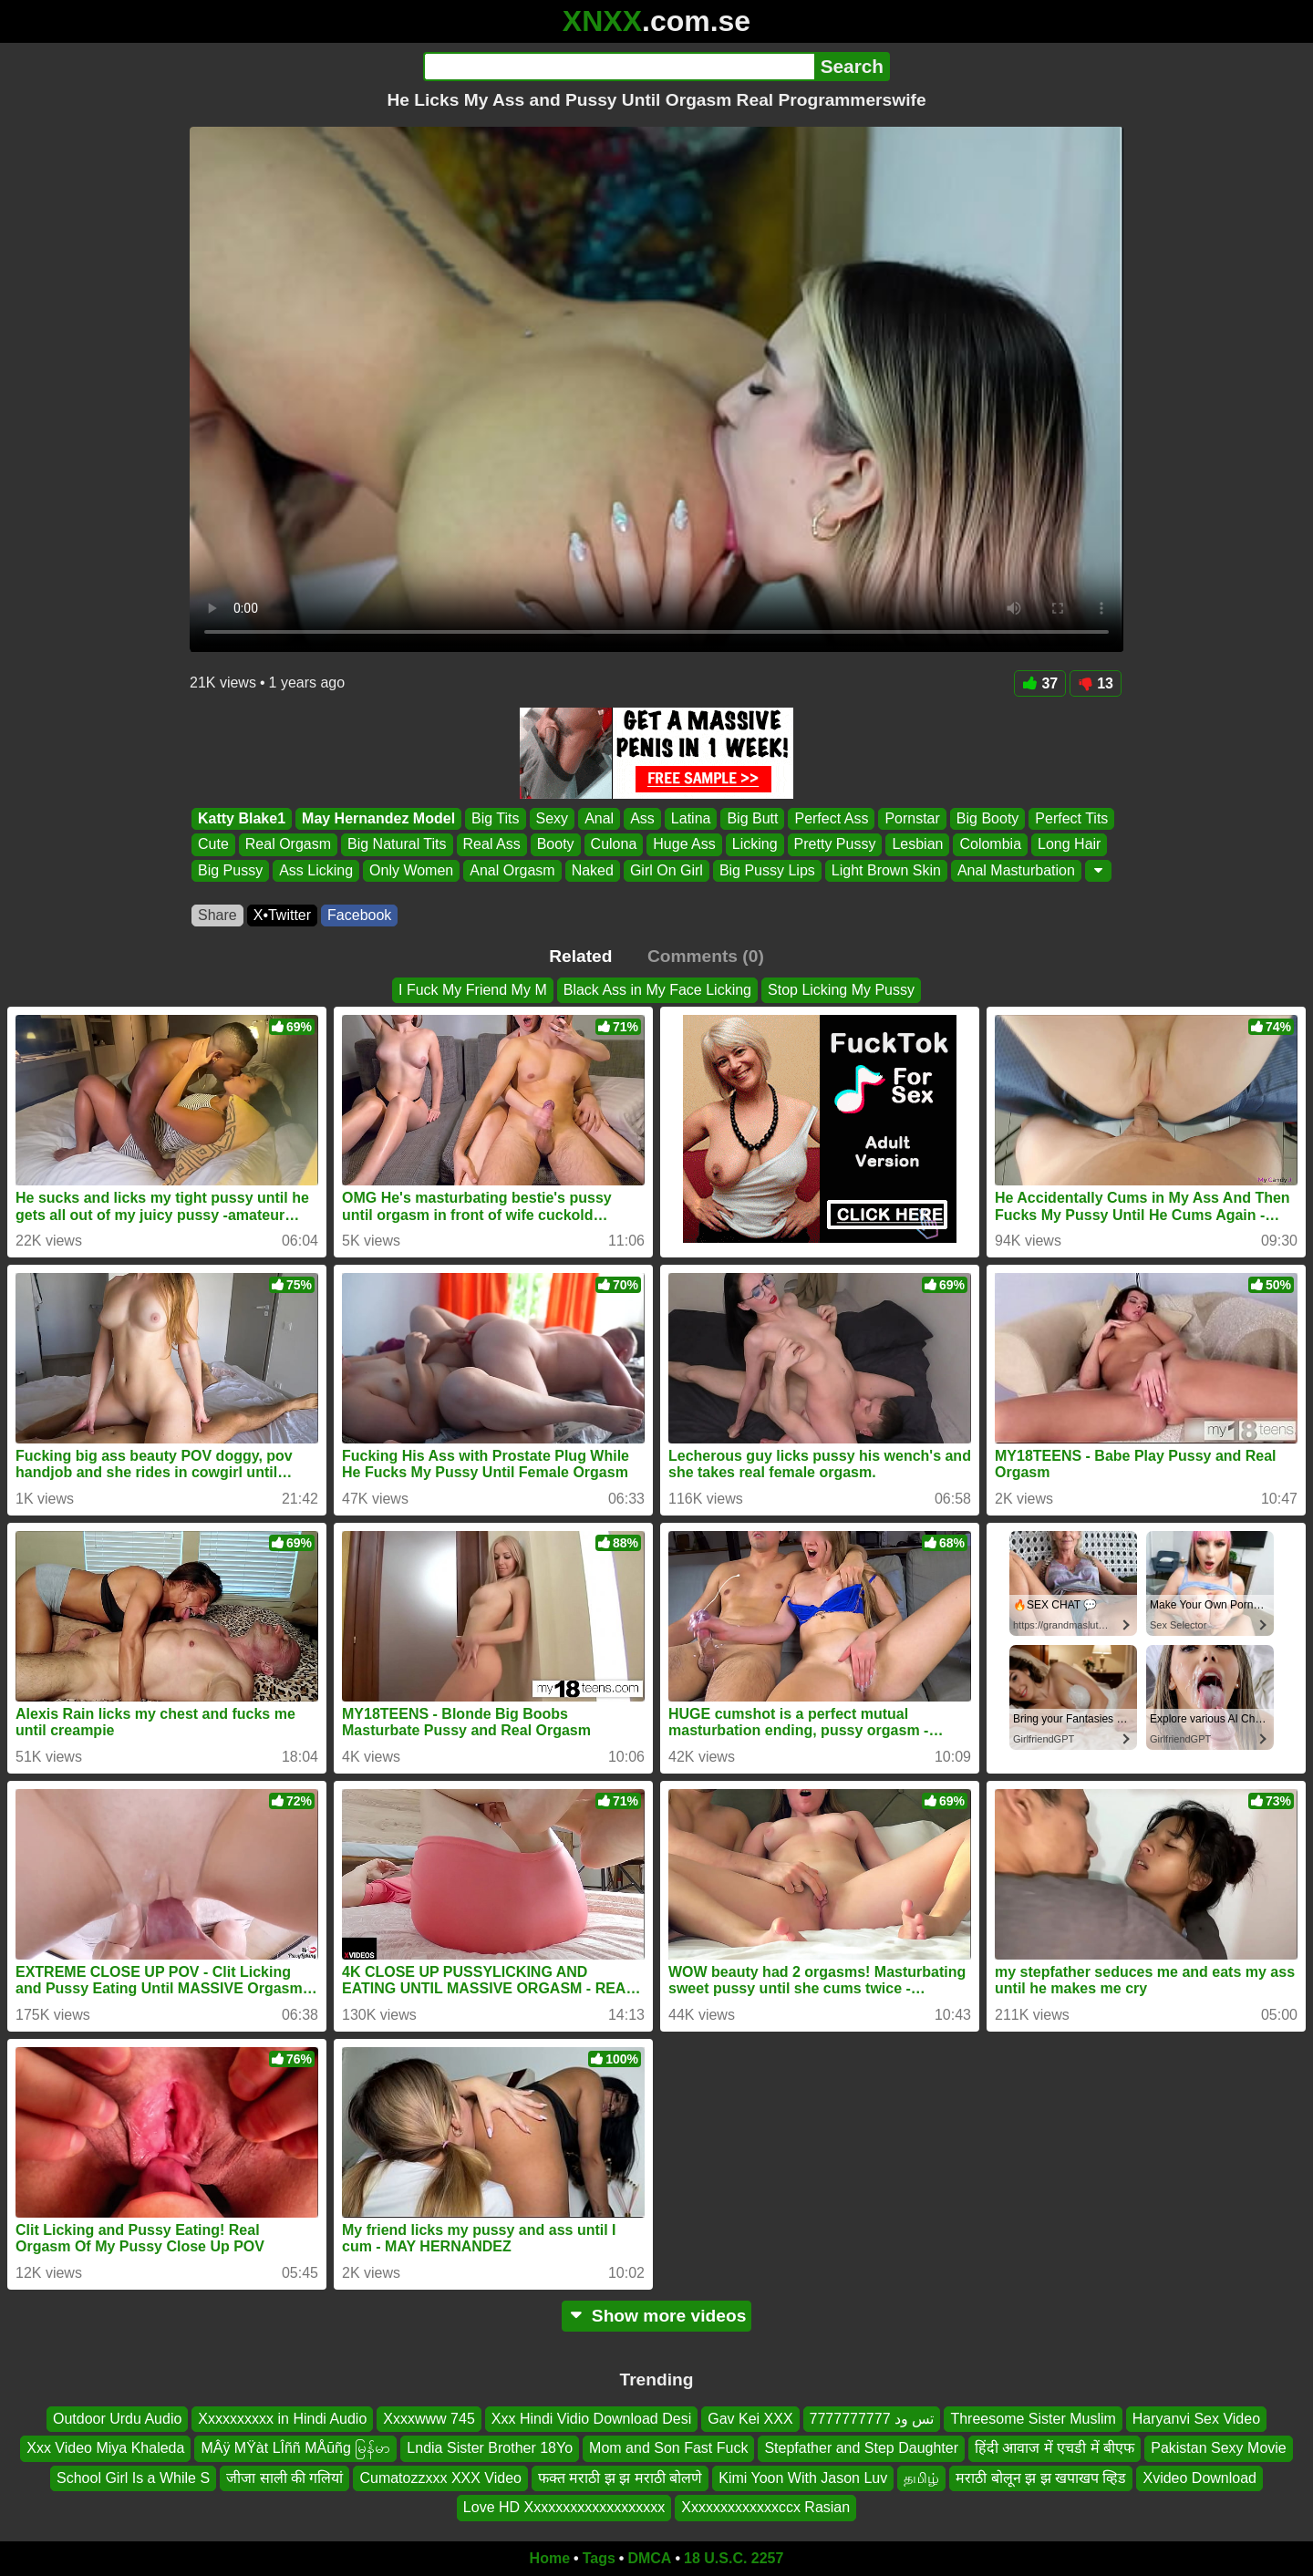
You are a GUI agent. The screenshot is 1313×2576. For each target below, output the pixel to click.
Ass (642, 818)
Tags (599, 2558)
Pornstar (911, 818)
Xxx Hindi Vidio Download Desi (591, 2418)
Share (217, 915)
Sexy (552, 818)
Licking (755, 845)
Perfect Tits (1071, 818)
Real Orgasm (288, 845)
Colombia (990, 845)
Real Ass (492, 845)
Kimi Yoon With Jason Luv (803, 2478)
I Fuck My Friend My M (472, 990)
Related (580, 956)
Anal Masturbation (1016, 870)
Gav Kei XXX (750, 2418)
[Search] (618, 66)
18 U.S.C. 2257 (733, 2558)
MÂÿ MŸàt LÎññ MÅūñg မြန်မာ (295, 2448)
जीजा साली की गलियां (284, 2478)
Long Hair (1069, 845)
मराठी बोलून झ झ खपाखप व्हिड (1041, 2478)
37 (1040, 683)
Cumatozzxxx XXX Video (440, 2478)
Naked (593, 870)
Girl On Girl (666, 870)
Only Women (411, 870)
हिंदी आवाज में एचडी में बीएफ (1054, 2448)
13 (1095, 683)
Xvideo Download (1199, 2478)
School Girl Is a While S (133, 2478)
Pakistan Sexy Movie (1219, 2448)
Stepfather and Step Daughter (861, 2448)
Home (550, 2558)
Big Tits (495, 818)
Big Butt (752, 818)
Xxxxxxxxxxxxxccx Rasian (765, 2507)
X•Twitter (282, 915)
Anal (599, 818)
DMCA (649, 2558)
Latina (691, 818)
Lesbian (917, 845)
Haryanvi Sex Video (1196, 2418)
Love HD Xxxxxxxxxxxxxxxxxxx (564, 2507)
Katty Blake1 (241, 818)
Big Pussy (230, 870)
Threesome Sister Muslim (1032, 2418)
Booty (555, 845)
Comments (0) (705, 956)
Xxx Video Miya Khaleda (105, 2448)
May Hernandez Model (378, 818)
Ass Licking (316, 870)
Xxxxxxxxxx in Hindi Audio (282, 2418)
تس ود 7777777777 (872, 2418)
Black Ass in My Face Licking (657, 990)
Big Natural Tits (396, 845)
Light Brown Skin (886, 870)
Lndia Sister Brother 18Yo (490, 2448)
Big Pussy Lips (767, 870)
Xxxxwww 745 (428, 2418)
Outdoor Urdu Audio (117, 2418)
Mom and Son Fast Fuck (668, 2448)
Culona (614, 845)
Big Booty (987, 818)
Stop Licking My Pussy (841, 990)
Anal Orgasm (512, 870)
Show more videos (657, 2315)
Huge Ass (684, 845)
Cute (213, 845)
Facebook (359, 915)
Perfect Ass (831, 818)
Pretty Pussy (835, 845)
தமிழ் (921, 2478)
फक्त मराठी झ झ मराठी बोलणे (620, 2478)
